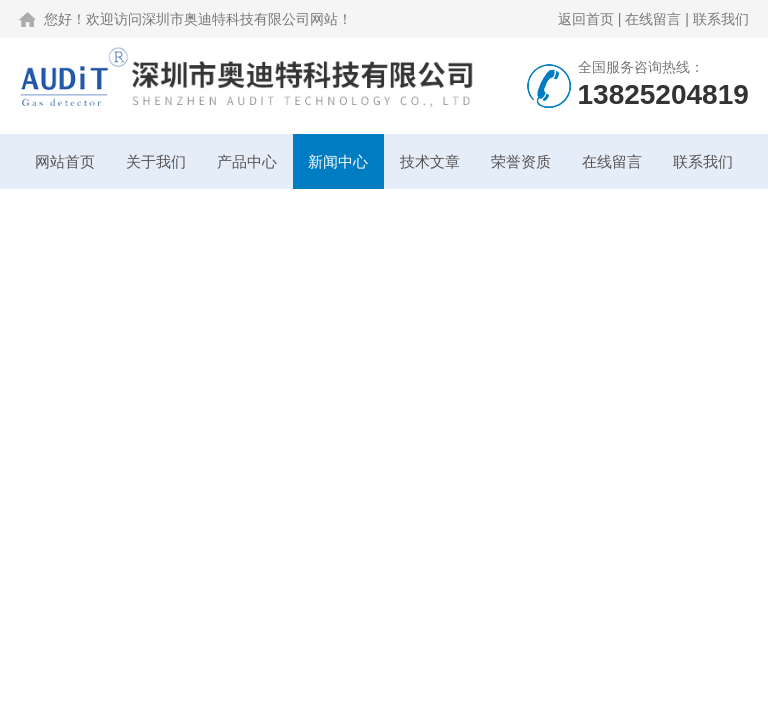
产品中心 (247, 161)
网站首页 (65, 161)
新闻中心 (338, 161)
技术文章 (430, 161)
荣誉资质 (521, 161)
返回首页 (586, 19)
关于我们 (156, 161)
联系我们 (721, 19)
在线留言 (653, 19)
